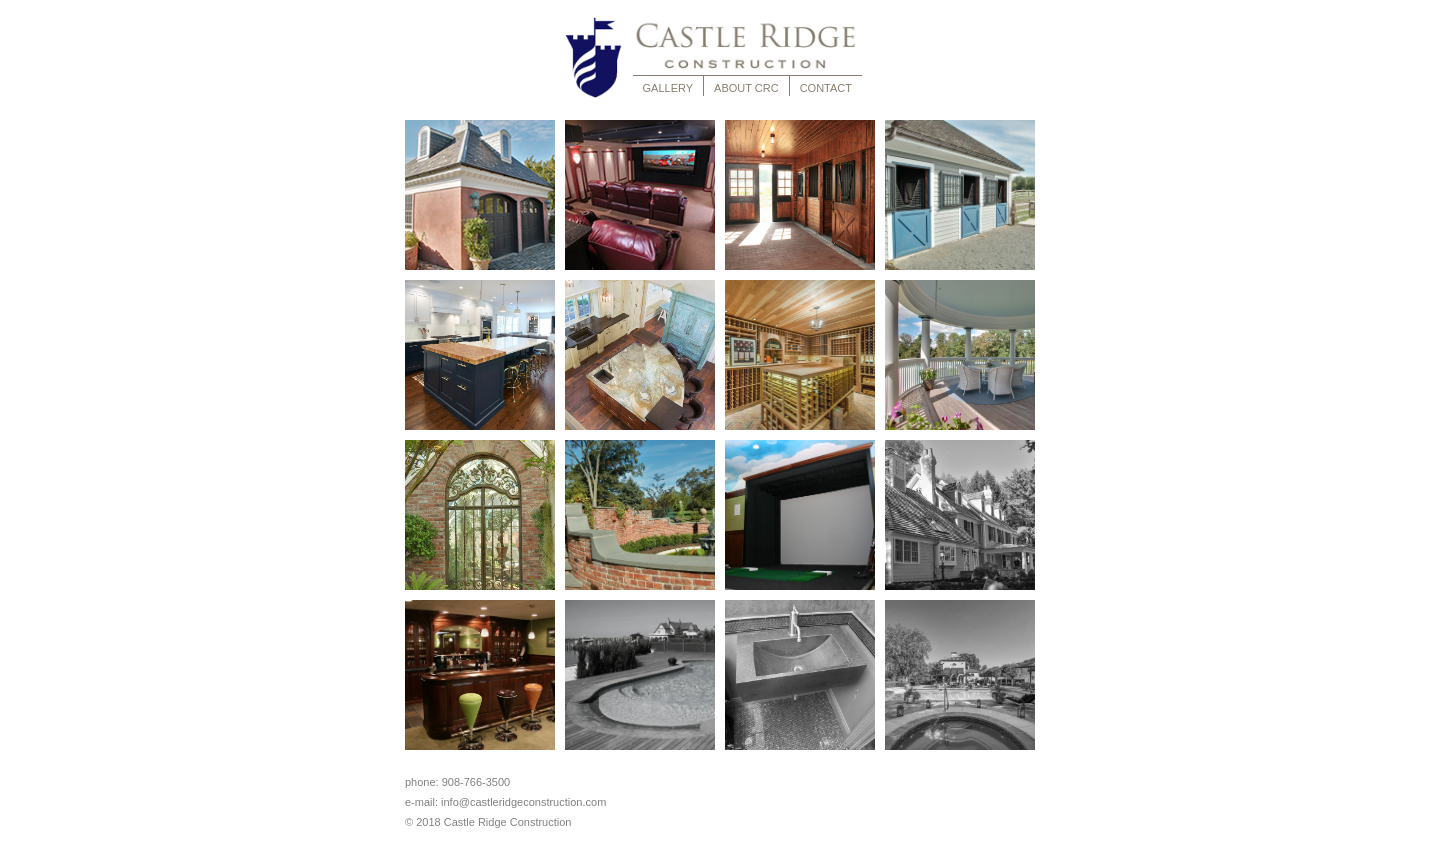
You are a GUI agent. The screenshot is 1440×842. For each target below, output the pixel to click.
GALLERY (668, 88)
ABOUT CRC (746, 88)
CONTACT (826, 88)
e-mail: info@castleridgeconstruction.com (508, 802)
